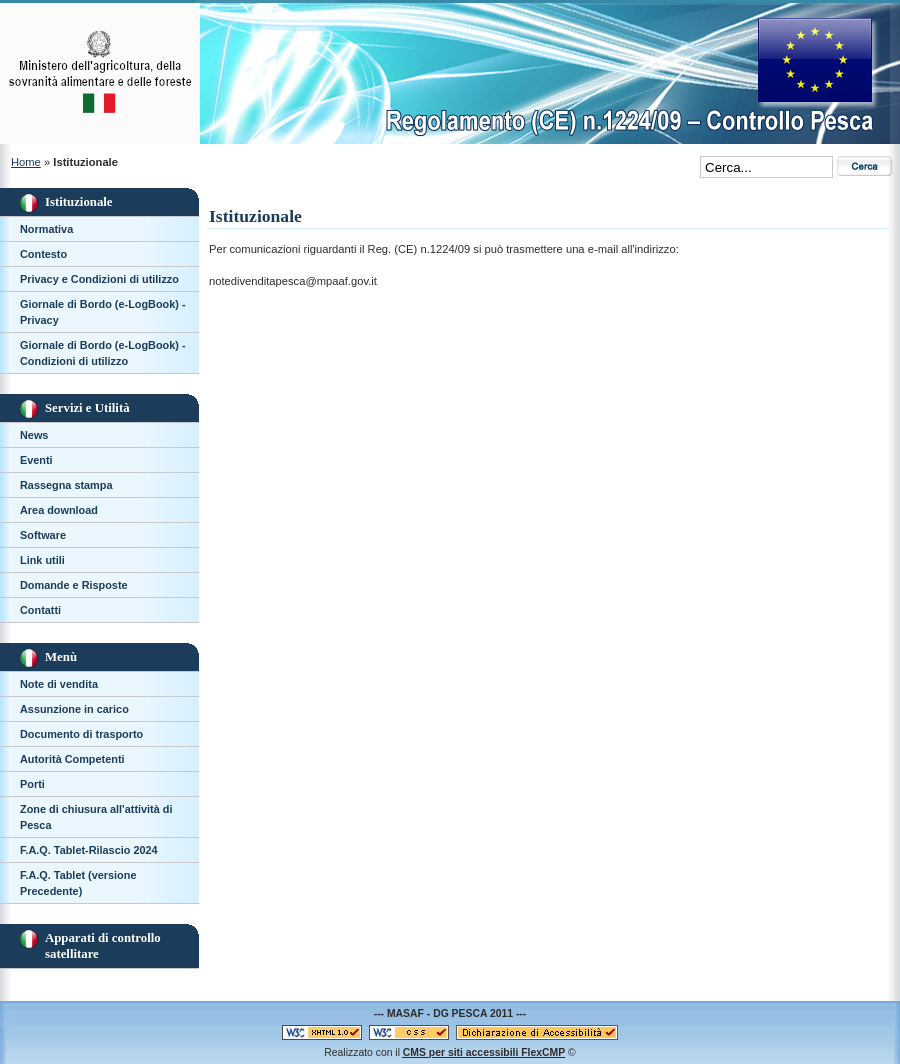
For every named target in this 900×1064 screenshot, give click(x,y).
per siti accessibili (484, 1052)
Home (26, 162)
